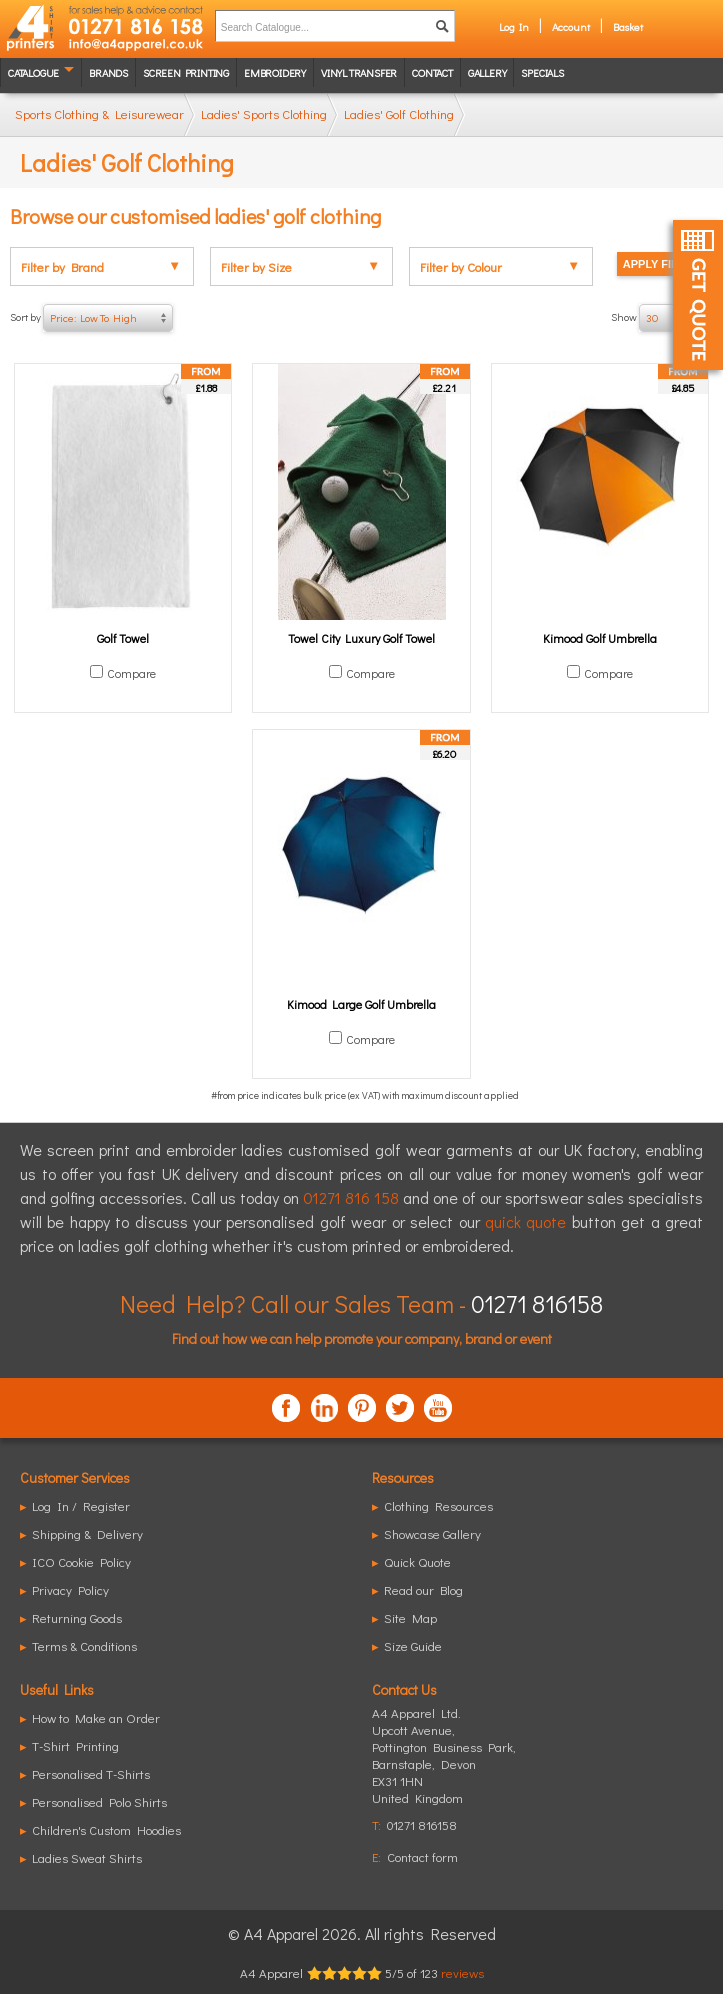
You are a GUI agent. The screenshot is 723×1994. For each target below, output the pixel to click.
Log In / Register (81, 1505)
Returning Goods (77, 1617)
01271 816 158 (351, 1197)
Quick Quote (417, 1561)
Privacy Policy (70, 1589)
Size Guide (413, 1645)
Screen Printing (186, 72)
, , (444, 1763)
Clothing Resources (438, 1505)
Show (662, 318)
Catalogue (33, 72)
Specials (542, 72)
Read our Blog (423, 1589)
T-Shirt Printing (75, 1745)
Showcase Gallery (432, 1533)
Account (571, 26)
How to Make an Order (96, 1717)
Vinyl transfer (359, 72)
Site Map (410, 1617)
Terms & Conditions (84, 1645)
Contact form (422, 1856)
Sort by (91, 318)
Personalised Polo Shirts (99, 1801)
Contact (432, 72)
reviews (462, 1972)
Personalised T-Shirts (91, 1773)
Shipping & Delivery (87, 1533)
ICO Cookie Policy (81, 1561)
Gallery (487, 72)
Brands (108, 72)
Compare (131, 673)
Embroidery (275, 72)
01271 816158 (537, 1303)
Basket (628, 26)
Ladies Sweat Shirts (87, 1857)
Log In (514, 26)
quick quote (525, 1221)
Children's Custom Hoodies (106, 1829)
